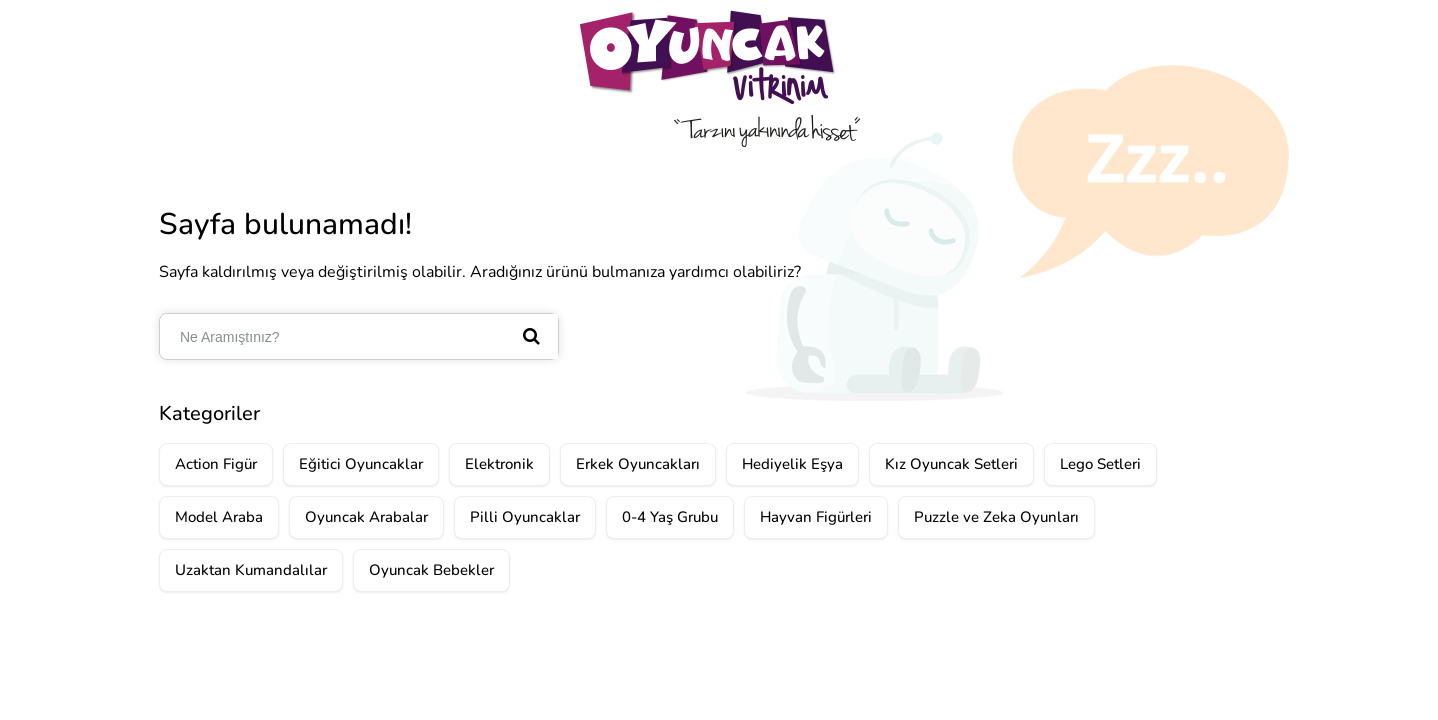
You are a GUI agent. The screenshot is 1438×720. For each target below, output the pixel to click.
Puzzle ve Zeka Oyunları (996, 517)
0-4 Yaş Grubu (670, 517)
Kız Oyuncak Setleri (951, 464)
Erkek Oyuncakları (638, 464)
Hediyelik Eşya (792, 464)
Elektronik (499, 464)
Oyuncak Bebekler (431, 570)
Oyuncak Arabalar (366, 517)
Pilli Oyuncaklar (525, 517)
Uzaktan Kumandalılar (251, 570)
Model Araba (219, 517)
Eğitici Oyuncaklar (361, 464)
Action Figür (216, 464)
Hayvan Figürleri (816, 517)
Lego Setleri (1100, 464)
